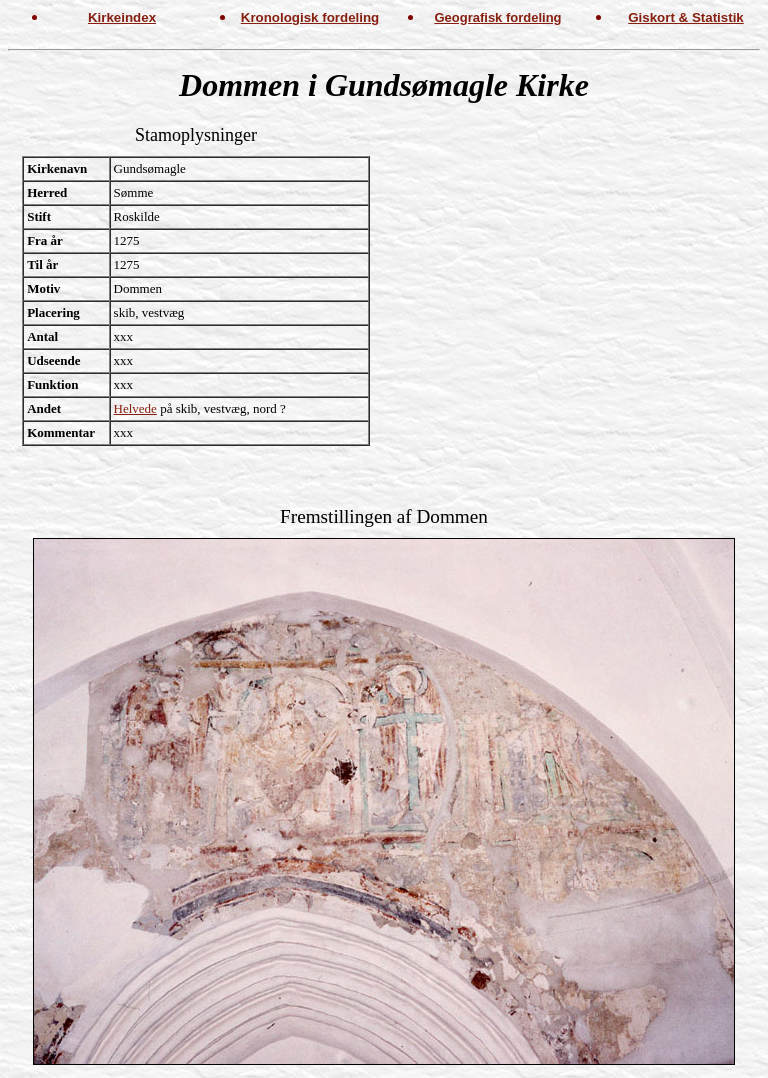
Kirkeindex (122, 17)
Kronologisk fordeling (310, 17)
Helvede (135, 408)
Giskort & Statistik (686, 17)
